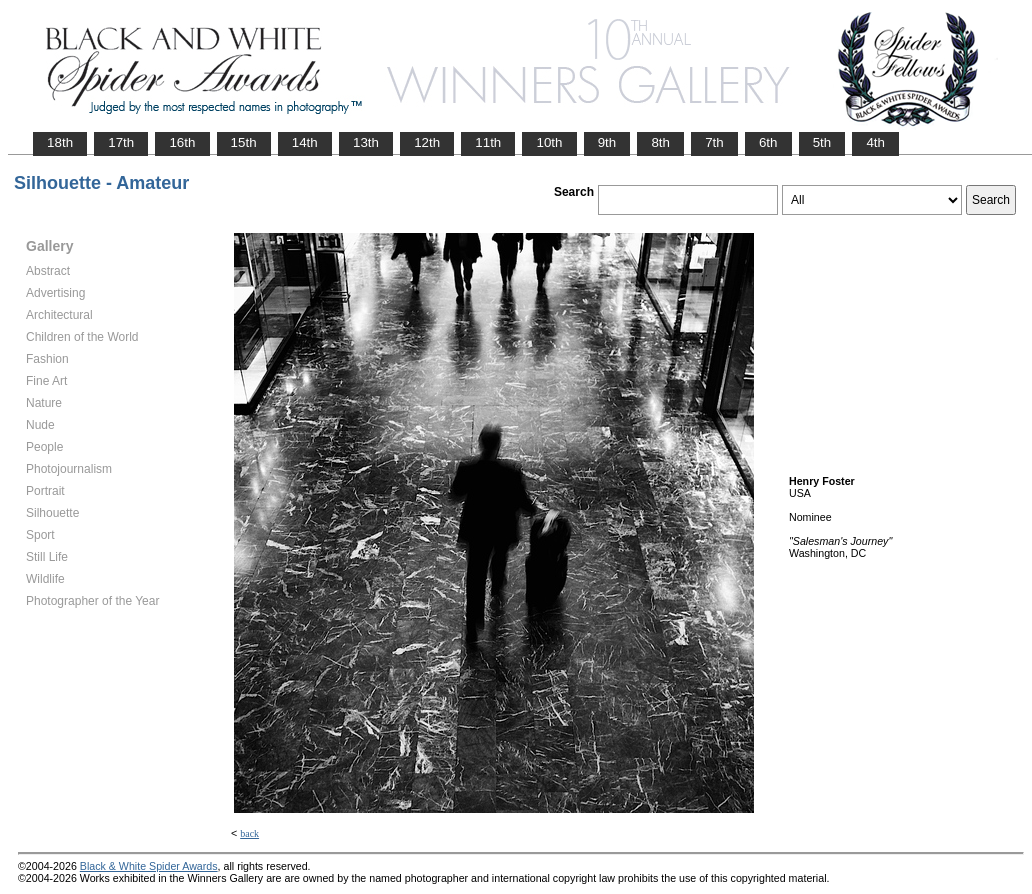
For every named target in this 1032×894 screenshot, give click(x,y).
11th (488, 142)
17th (121, 142)
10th (549, 142)
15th (244, 142)
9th (607, 142)
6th (768, 142)
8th (660, 142)
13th (366, 142)
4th (875, 142)
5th (822, 142)
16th (182, 142)
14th (305, 142)
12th (427, 142)
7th (714, 142)
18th (60, 142)
